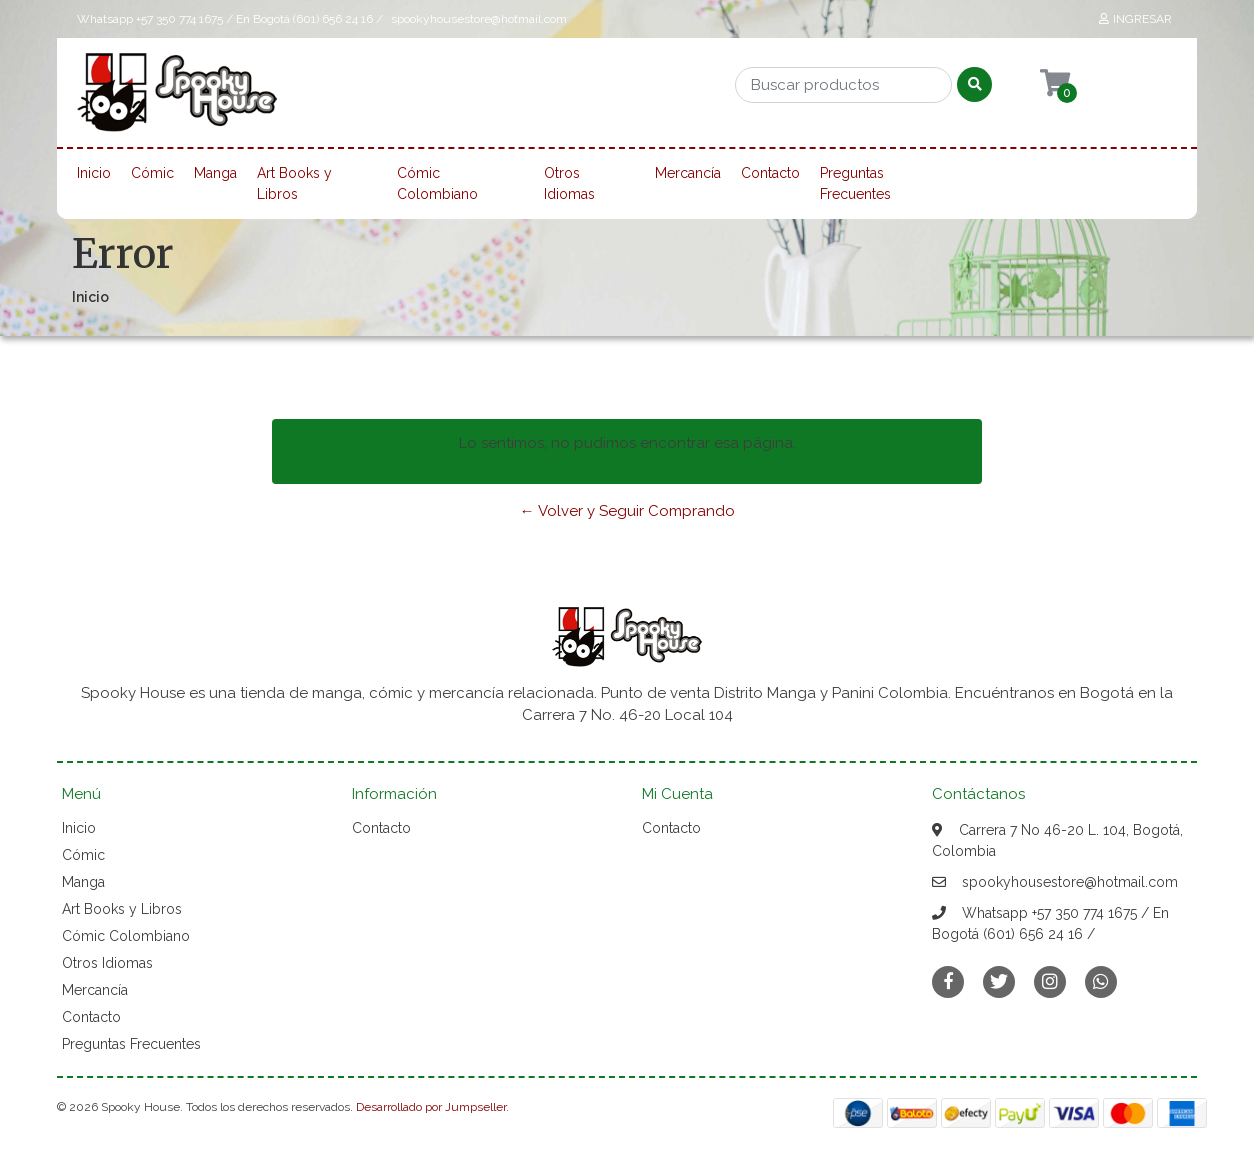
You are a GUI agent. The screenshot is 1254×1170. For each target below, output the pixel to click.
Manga (215, 173)
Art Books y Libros (294, 183)
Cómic (152, 173)
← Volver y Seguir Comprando (627, 511)
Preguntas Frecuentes (855, 183)
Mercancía (688, 173)
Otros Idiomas (569, 183)
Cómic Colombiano (437, 183)
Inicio (94, 173)
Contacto (770, 173)
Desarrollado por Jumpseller (431, 1107)
